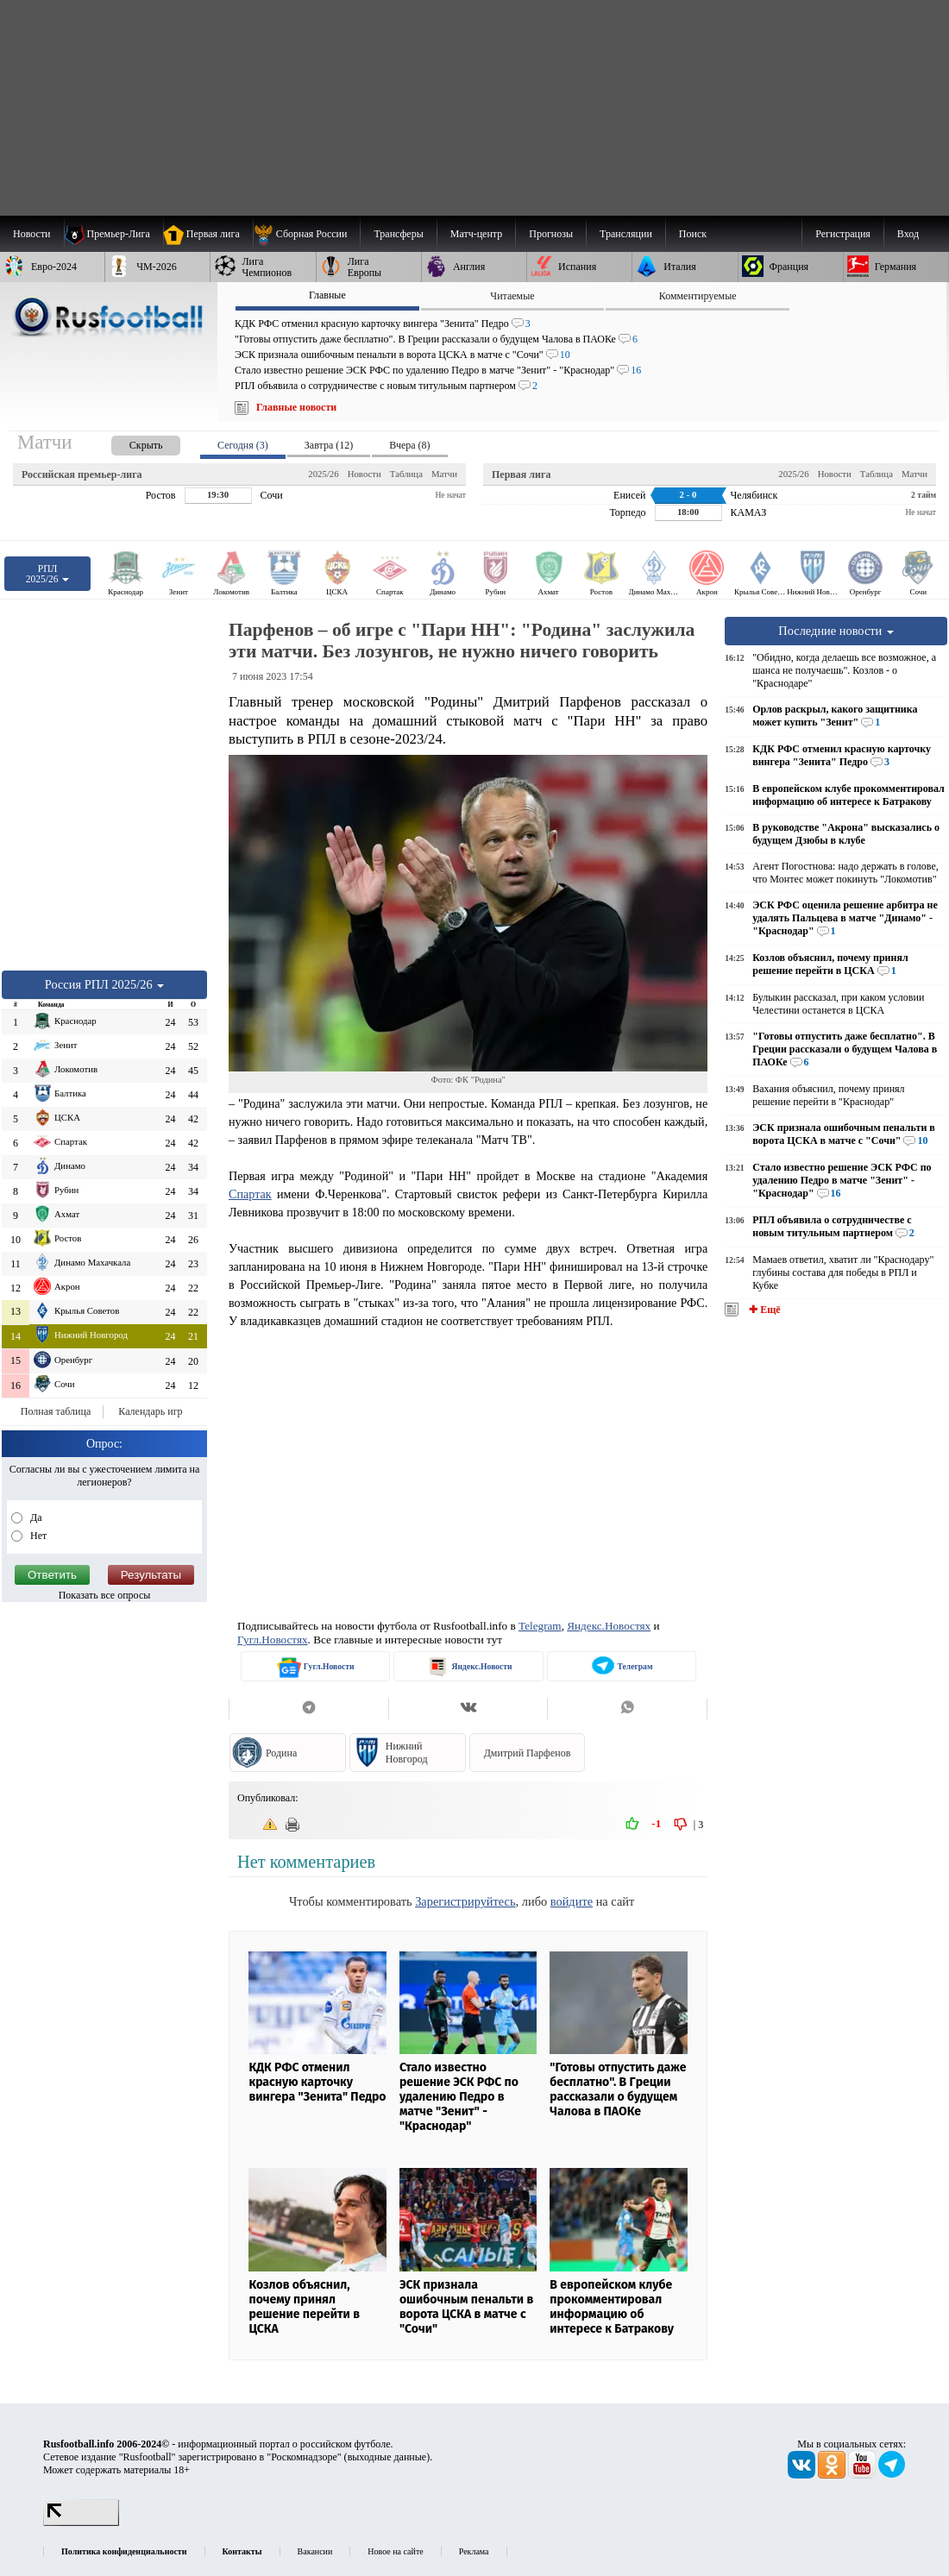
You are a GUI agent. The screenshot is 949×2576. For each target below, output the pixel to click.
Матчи (444, 473)
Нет (37, 1536)
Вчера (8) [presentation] (409, 445)
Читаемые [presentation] (512, 296)
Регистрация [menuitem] (842, 234)
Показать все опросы (105, 1595)
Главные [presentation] (327, 295)
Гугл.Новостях (272, 1639)
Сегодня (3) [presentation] (242, 445)
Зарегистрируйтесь (465, 1901)
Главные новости (296, 407)
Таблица (406, 473)
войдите (571, 1901)
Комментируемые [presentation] (698, 296)
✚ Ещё (763, 1310)
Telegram (540, 1625)
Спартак (250, 1194)
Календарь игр (150, 1411)
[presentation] (128, 442)
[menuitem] (307, 234)
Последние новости (836, 631)
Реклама (474, 2551)
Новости (364, 473)
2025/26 (323, 473)
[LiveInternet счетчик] (81, 2522)
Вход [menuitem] (908, 234)
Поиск (693, 234)
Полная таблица (56, 1411)
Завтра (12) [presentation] (329, 445)
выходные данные (387, 2457)
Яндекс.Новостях (608, 1625)
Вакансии (315, 2551)
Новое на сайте (395, 2551)
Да (35, 1517)
